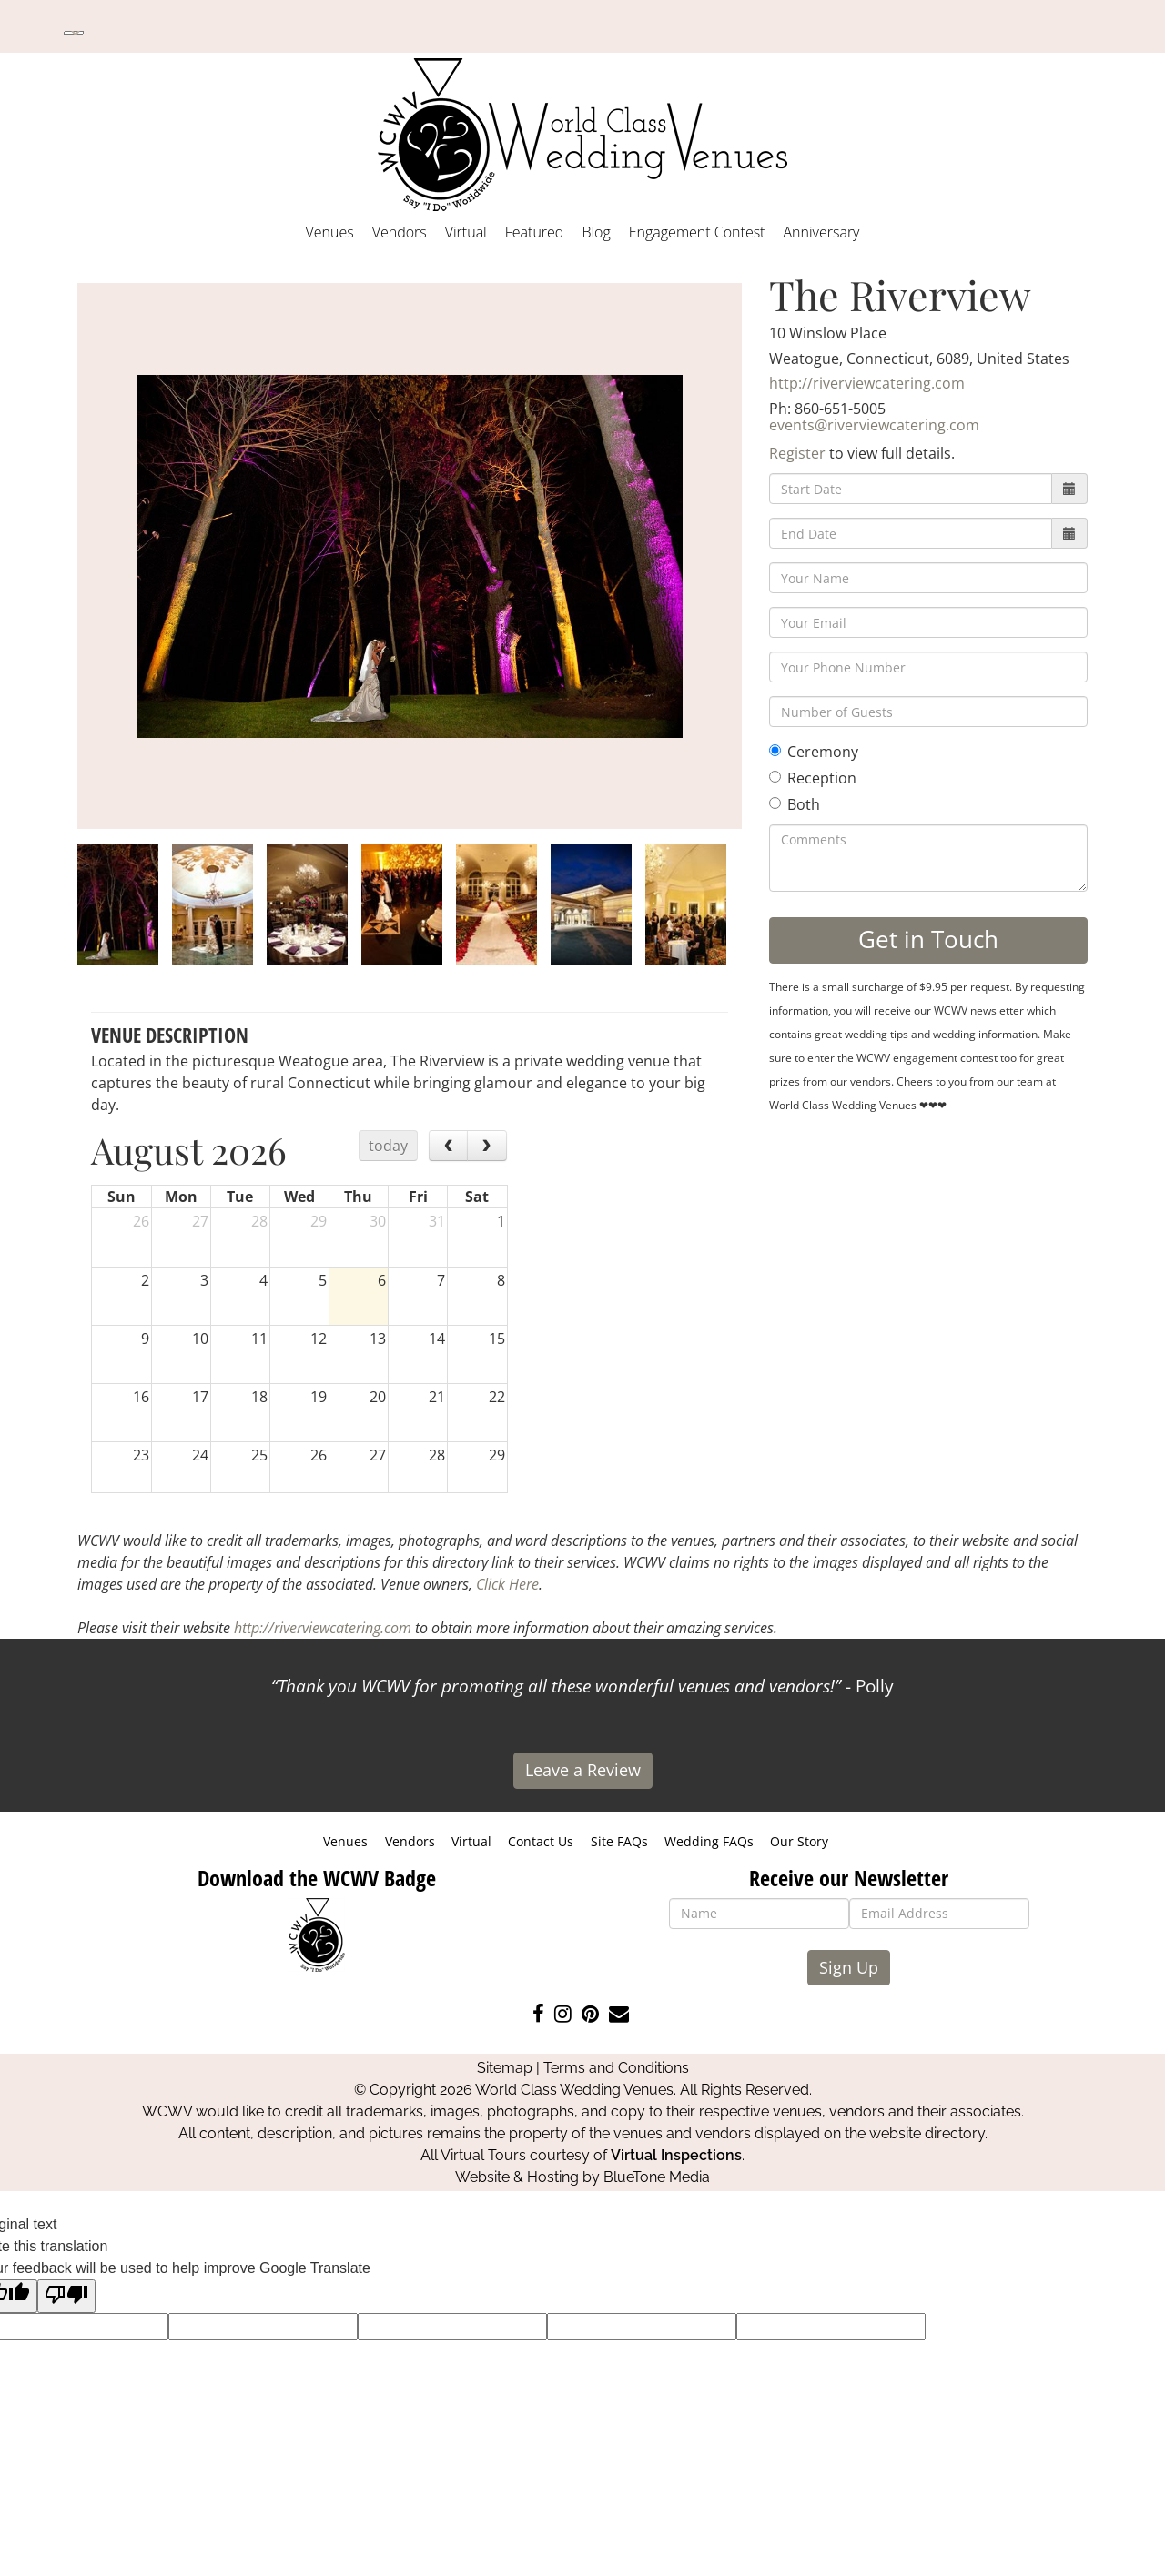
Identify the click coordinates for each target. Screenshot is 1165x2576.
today (388, 1146)
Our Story (799, 1841)
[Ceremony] (775, 750)
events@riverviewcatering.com (874, 425)
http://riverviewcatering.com (867, 383)
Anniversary (821, 232)
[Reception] (775, 777)
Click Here (507, 1584)
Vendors (399, 232)
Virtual (466, 232)
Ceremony (813, 752)
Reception (812, 778)
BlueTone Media (656, 2177)
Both (794, 804)
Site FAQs (619, 1841)
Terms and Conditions (616, 2067)
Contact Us (540, 1841)
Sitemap (504, 2067)
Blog (596, 232)
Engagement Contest (697, 232)
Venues (330, 232)
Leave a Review (583, 1770)
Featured (534, 232)
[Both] (775, 803)
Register (797, 453)
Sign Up (848, 1967)
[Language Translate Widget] (74, 33)
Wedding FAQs (709, 1841)
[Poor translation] (66, 2296)
